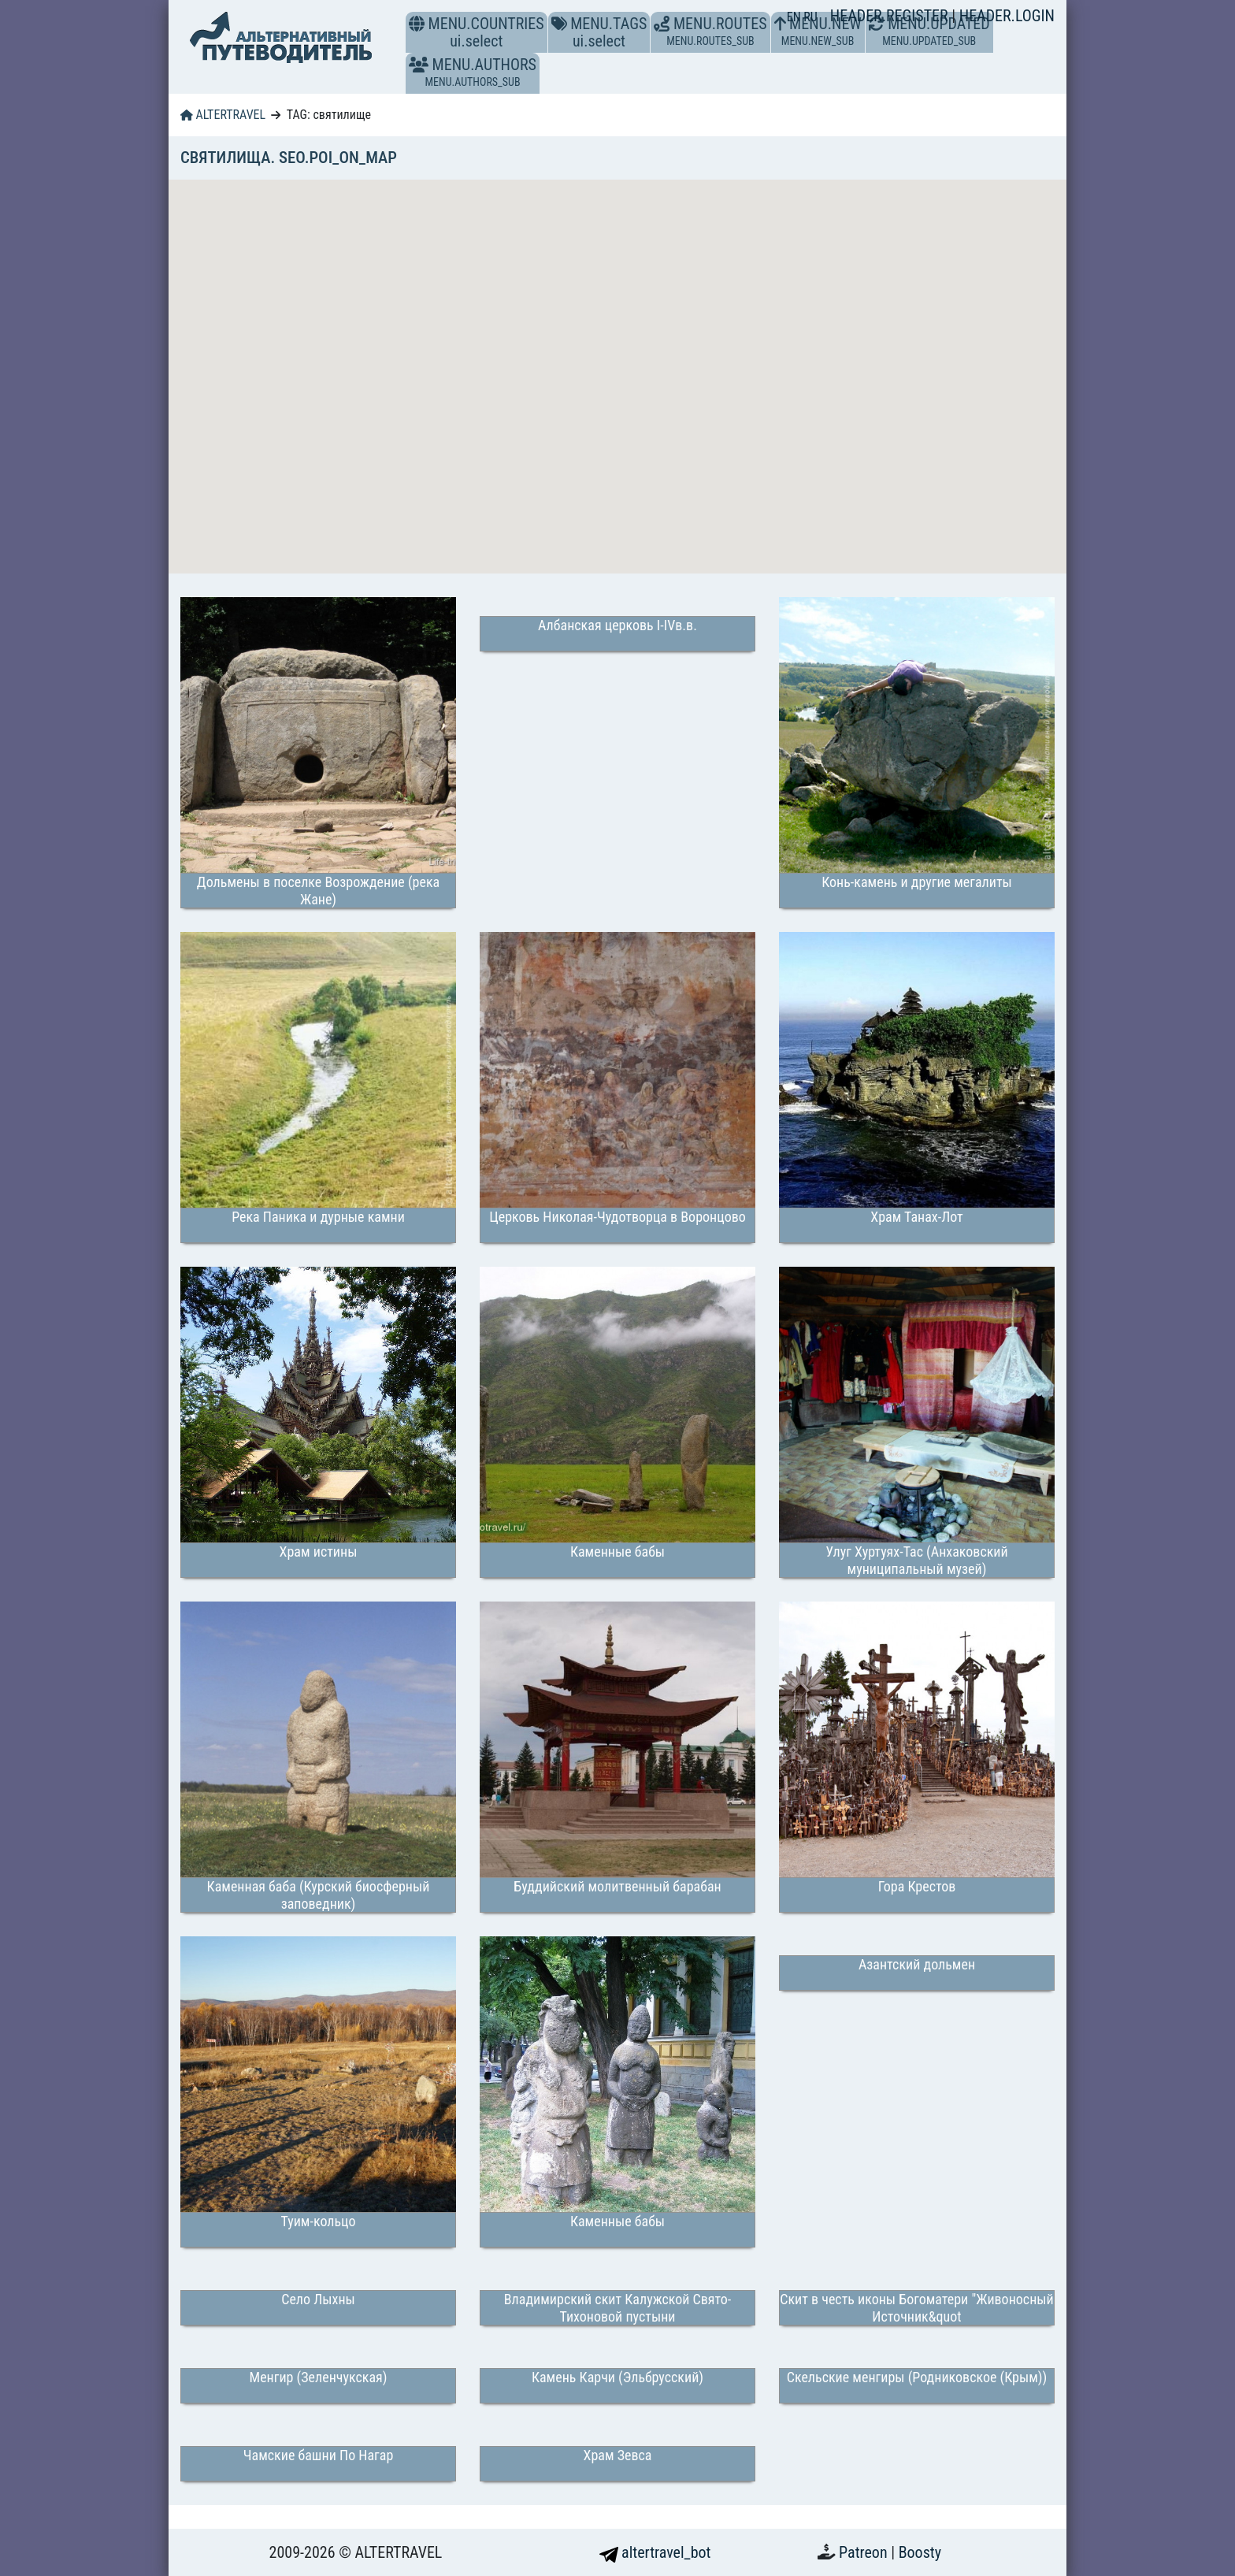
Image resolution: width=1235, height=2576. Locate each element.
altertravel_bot (655, 2552)
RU (810, 16)
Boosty (920, 2552)
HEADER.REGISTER (890, 15)
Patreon (865, 2552)
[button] (418, 64)
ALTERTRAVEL (222, 114)
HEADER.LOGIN (1007, 15)
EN (795, 16)
